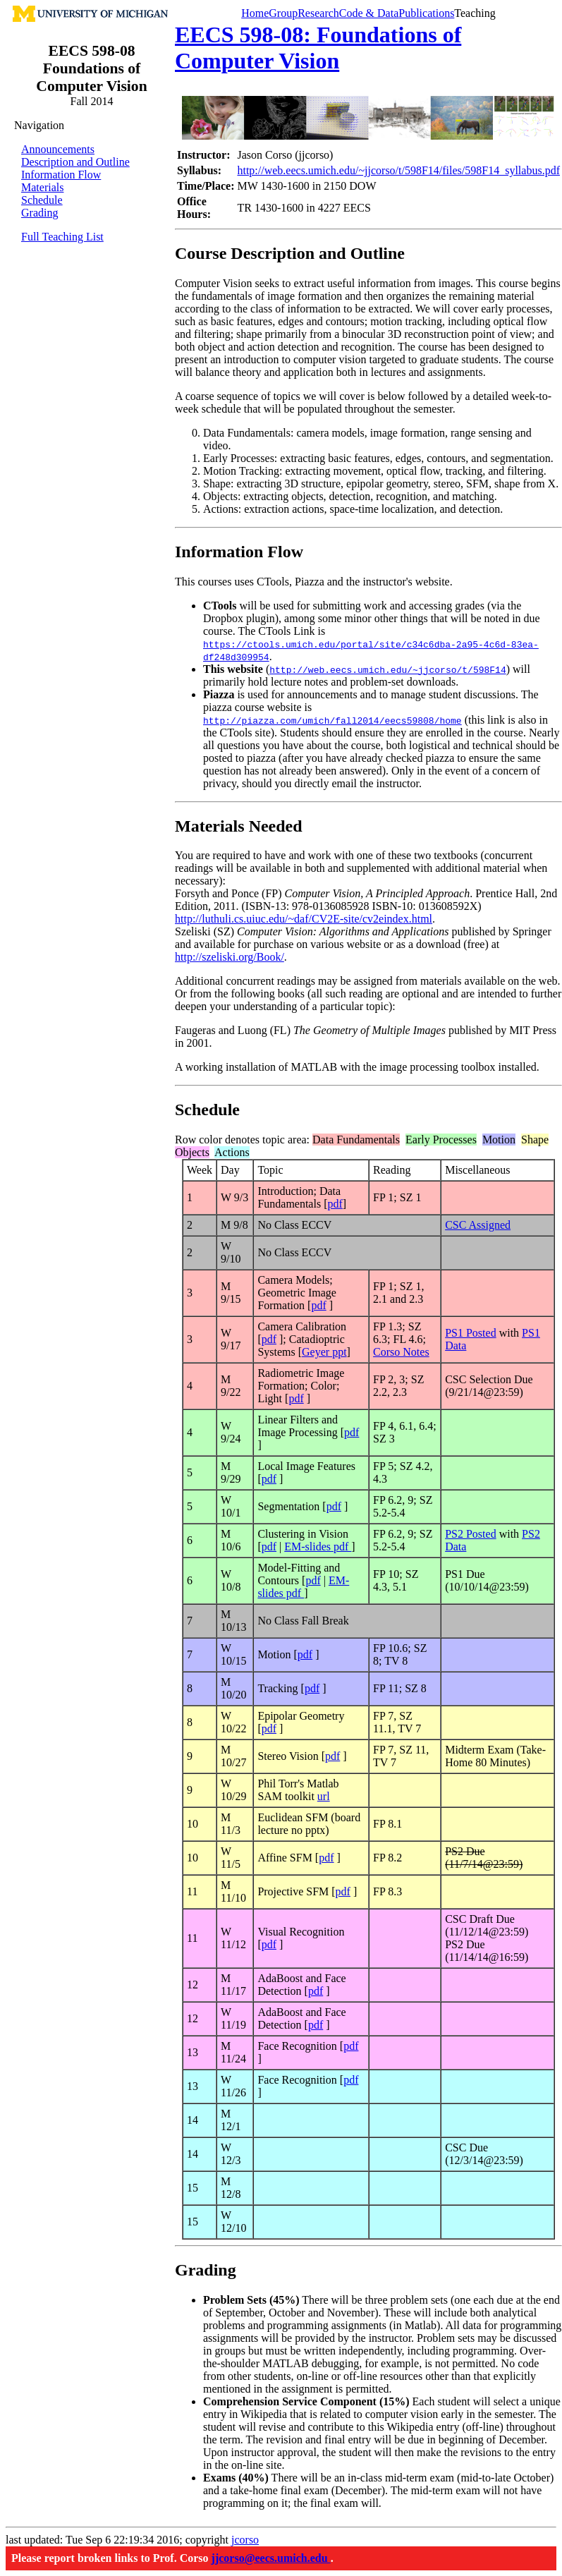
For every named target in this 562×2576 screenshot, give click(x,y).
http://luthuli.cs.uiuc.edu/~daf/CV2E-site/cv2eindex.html (303, 919)
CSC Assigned (478, 1225)
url (323, 1796)
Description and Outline (75, 162)
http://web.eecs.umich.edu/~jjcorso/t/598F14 (387, 669)
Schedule (42, 200)
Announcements (57, 149)
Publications (426, 13)
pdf (334, 1204)
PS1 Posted (470, 1333)
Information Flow (61, 175)
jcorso (245, 2540)
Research (318, 13)
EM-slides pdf (317, 1547)
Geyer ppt (324, 1352)
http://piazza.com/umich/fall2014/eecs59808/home (332, 720)
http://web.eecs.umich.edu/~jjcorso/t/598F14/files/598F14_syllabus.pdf (398, 170)
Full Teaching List (62, 237)
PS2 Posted (470, 1534)
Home (255, 13)
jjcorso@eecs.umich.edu (271, 2558)
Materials (42, 187)
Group (283, 13)
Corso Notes (401, 1352)
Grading (39, 213)
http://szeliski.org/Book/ (229, 957)
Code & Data (368, 13)
